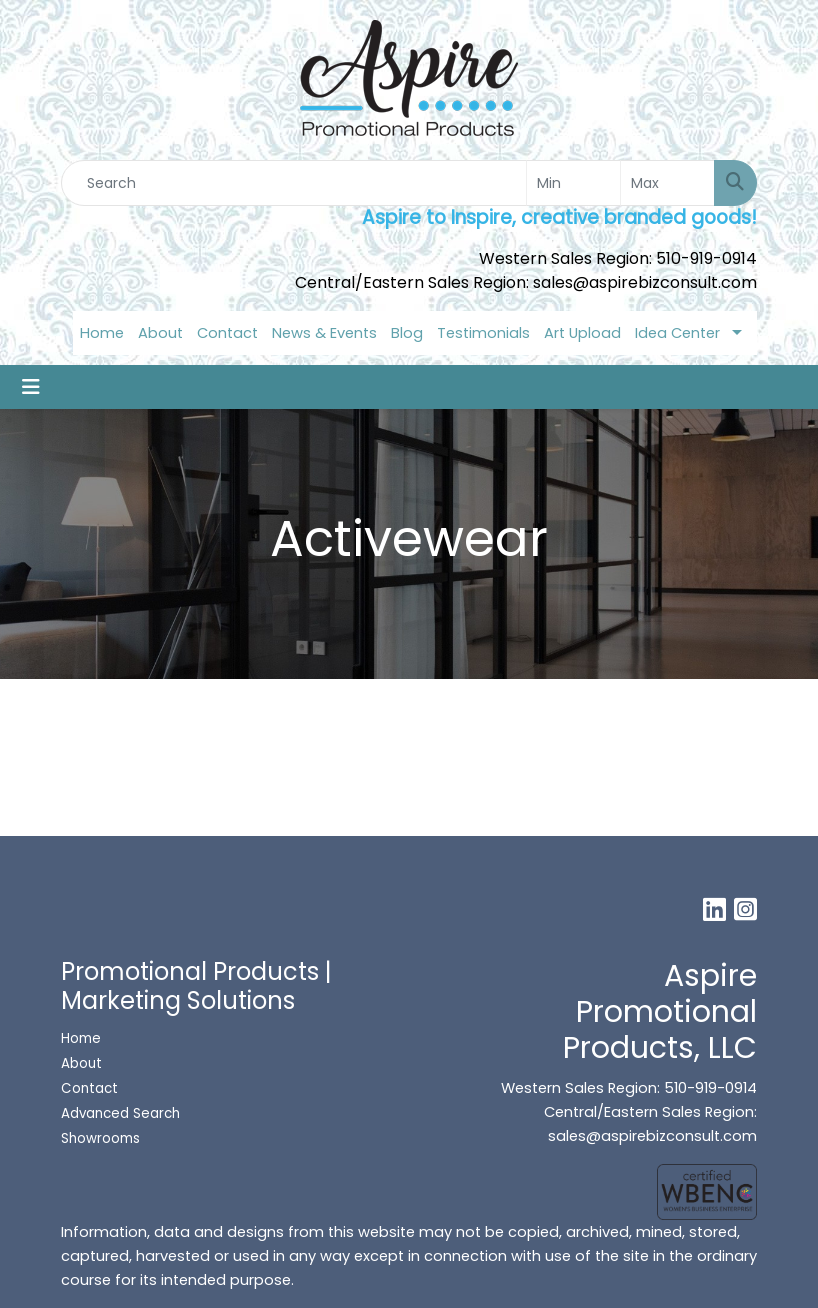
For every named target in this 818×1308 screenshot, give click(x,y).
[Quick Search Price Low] (573, 183)
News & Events (324, 333)
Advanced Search (120, 1113)
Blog (407, 333)
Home (102, 333)
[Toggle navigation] (31, 387)
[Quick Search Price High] (667, 183)
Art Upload (582, 333)
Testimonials (483, 333)
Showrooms (102, 1138)
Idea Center (677, 333)
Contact (227, 333)
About (160, 333)
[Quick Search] (294, 183)
